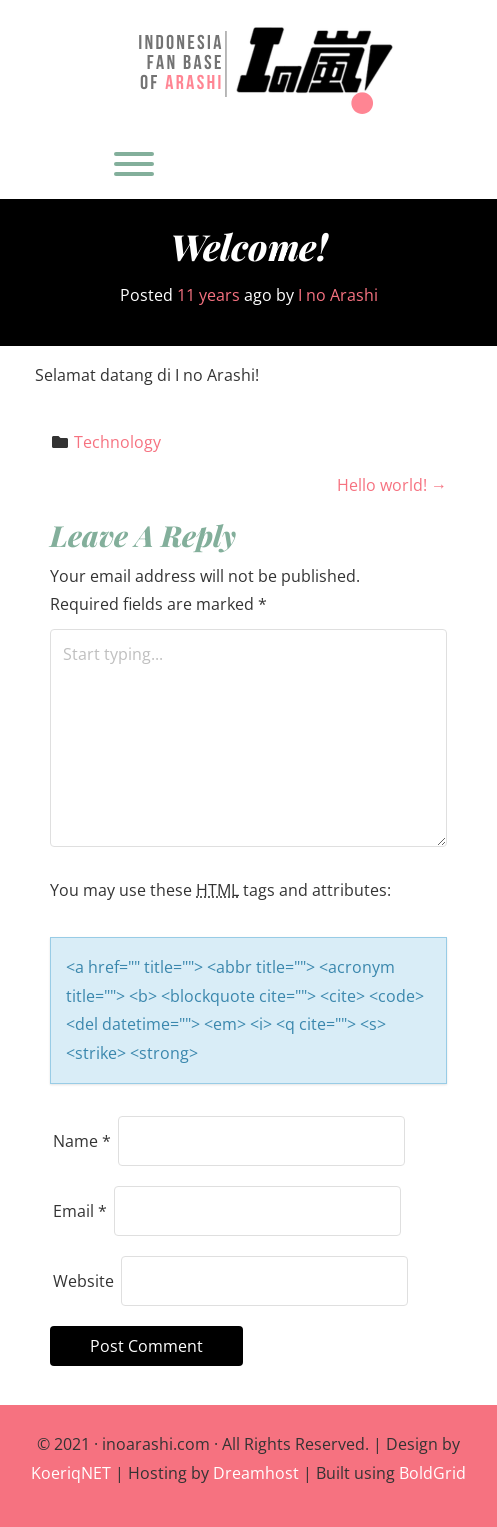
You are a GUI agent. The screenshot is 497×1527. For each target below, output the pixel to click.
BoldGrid (432, 1473)
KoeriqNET (71, 1473)
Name (82, 1141)
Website (83, 1281)
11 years (208, 295)
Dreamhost (256, 1473)
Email (80, 1211)
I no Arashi (338, 295)
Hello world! (392, 485)
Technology (117, 442)
